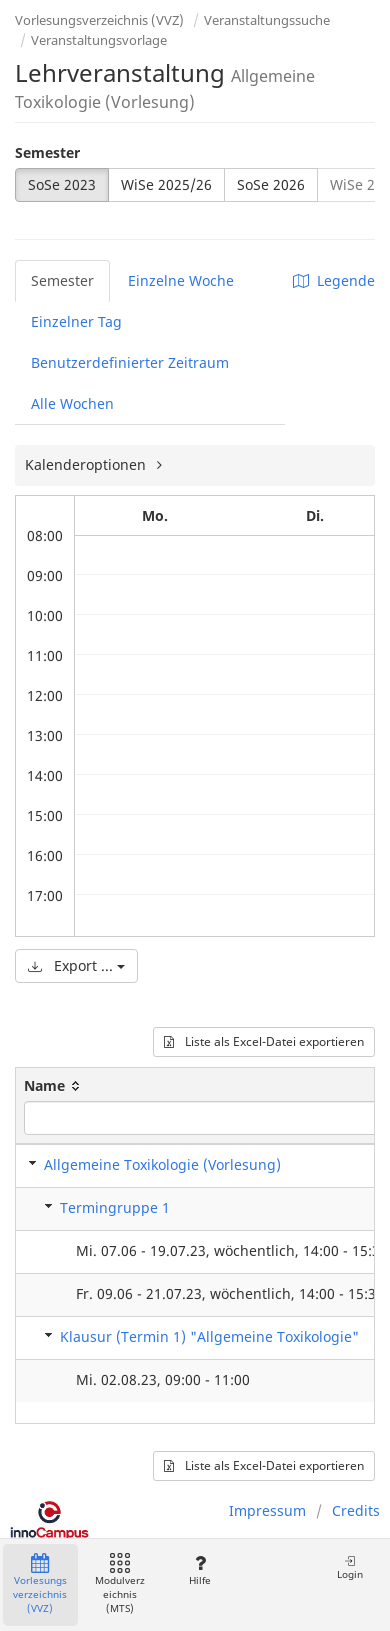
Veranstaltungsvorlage (99, 40)
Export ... (76, 965)
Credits (356, 1510)
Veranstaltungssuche (267, 20)
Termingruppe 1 (115, 1207)
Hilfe (199, 1570)
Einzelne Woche (181, 280)
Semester (47, 152)
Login (350, 1567)
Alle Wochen (72, 403)
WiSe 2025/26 (166, 184)
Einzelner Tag (76, 321)
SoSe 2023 (62, 184)
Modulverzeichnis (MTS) (120, 1584)
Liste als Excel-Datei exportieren (264, 1041)
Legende (334, 280)
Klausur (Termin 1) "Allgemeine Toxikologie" (209, 1336)
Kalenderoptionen (87, 464)
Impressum (267, 1510)
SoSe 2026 (271, 184)
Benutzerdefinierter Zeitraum (130, 362)
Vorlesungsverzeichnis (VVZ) (99, 20)
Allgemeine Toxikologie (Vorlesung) (162, 1164)
